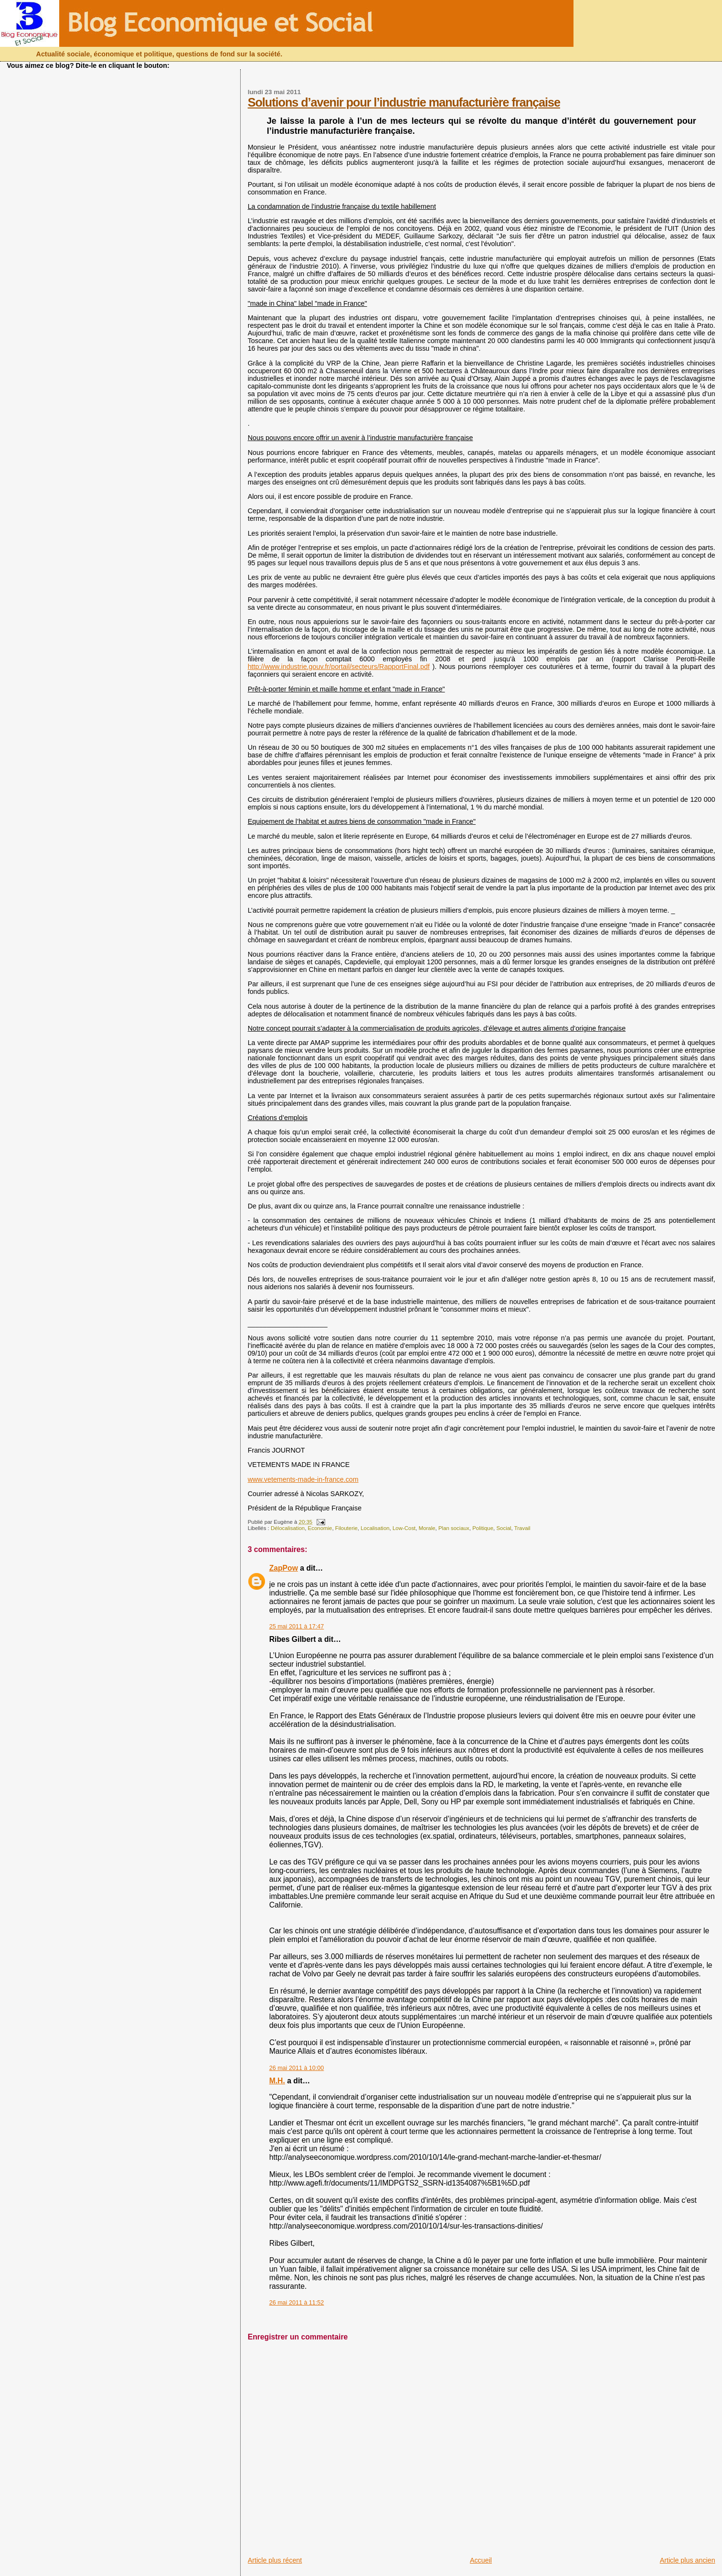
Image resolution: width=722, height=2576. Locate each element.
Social (503, 1528)
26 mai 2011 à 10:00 (296, 2068)
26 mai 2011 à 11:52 (296, 2302)
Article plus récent (275, 2560)
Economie (320, 1528)
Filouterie (346, 1528)
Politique (482, 1528)
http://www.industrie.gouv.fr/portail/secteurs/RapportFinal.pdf (339, 666)
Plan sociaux (453, 1528)
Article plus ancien (687, 2560)
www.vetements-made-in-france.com (303, 1479)
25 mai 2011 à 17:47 (296, 1626)
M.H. (277, 2081)
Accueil (481, 2560)
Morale (427, 1528)
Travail (522, 1528)
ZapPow (283, 1568)
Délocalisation (288, 1528)
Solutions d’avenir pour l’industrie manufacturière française (404, 102)
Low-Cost (404, 1528)
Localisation (375, 1528)
